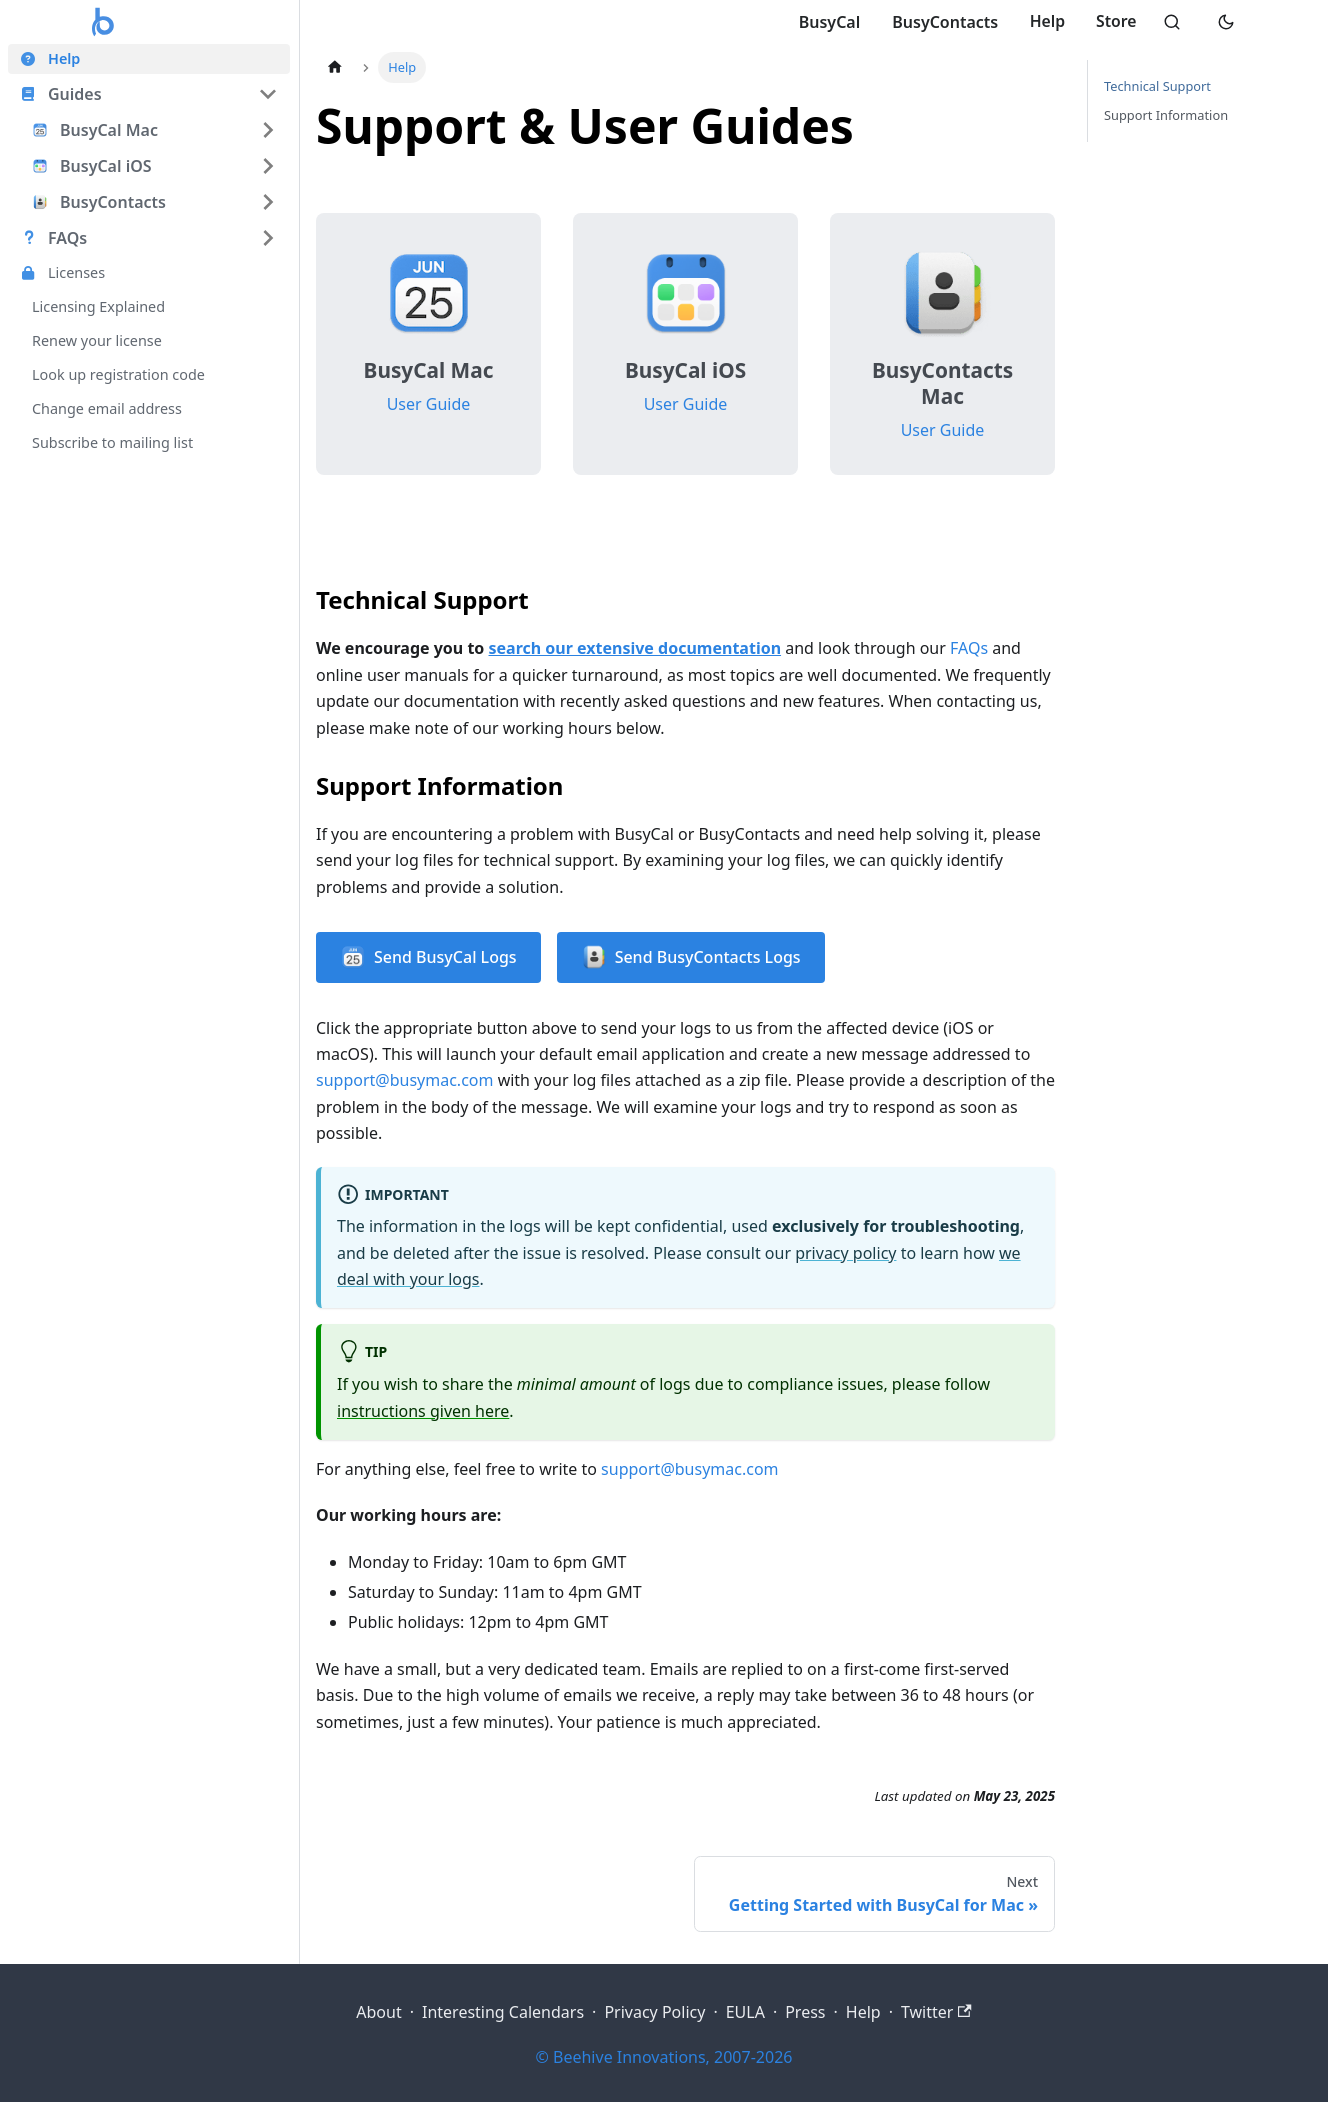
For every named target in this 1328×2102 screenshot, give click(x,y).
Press (805, 2012)
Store (1113, 22)
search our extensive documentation (635, 648)
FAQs (969, 648)
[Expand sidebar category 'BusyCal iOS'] (268, 166)
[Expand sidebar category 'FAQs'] (268, 238)
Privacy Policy (654, 2012)
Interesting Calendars (503, 2012)
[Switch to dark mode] (1226, 22)
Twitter (936, 2012)
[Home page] (335, 67)
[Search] (1170, 22)
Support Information (1166, 115)
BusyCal (824, 22)
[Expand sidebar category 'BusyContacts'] (268, 202)
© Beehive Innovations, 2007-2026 (664, 2057)
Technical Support (1157, 86)
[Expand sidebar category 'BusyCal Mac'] (268, 130)
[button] (149, 94)
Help (1043, 22)
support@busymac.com (404, 1080)
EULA (745, 2012)
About (378, 2012)
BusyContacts (940, 22)
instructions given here (423, 1411)
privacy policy (845, 1253)
